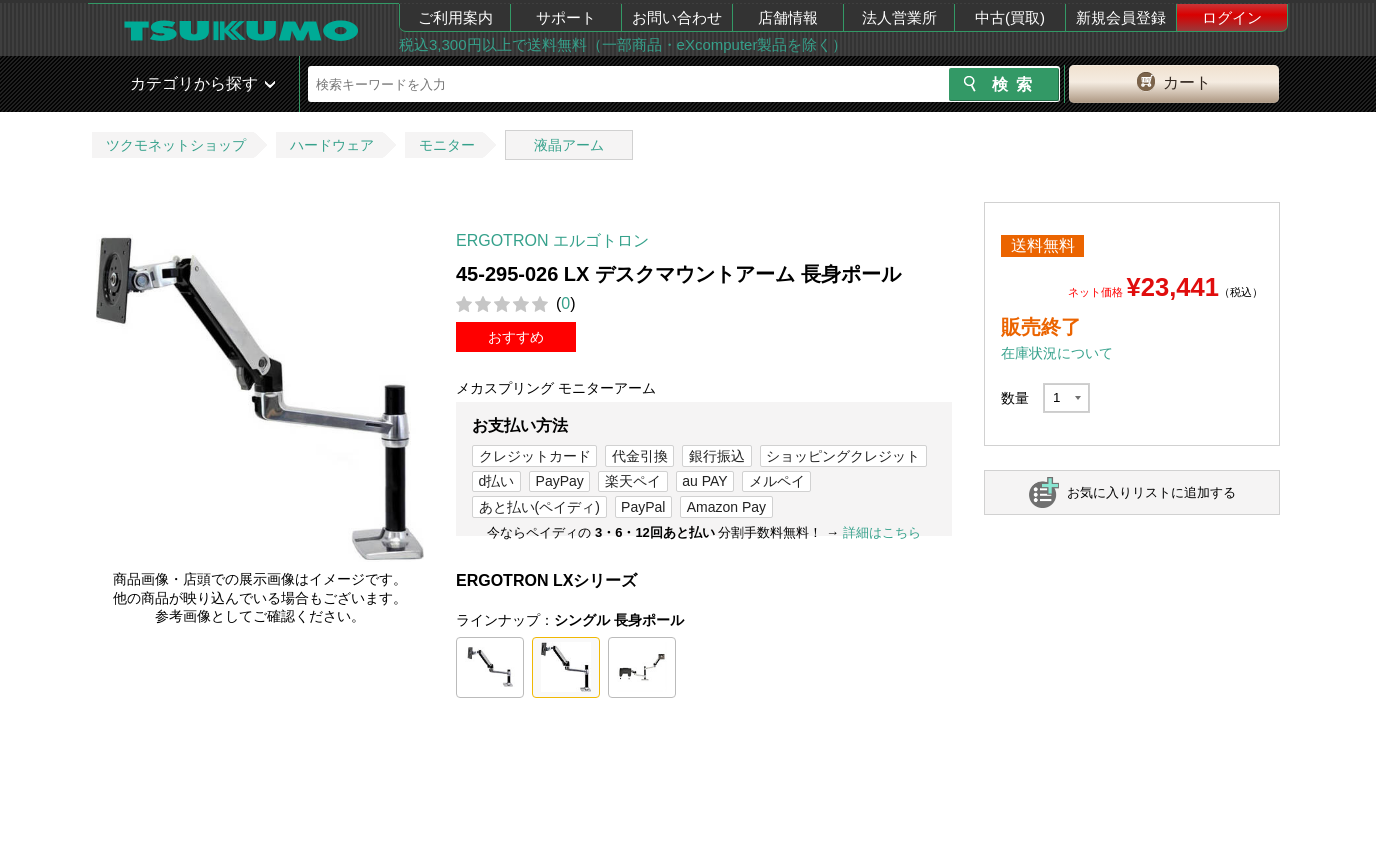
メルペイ (777, 481)
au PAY (704, 481)
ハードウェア (332, 145)
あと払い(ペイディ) (539, 507)
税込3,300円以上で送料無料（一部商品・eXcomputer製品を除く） (623, 44)
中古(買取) (1010, 17)
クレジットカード (535, 456)
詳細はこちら (882, 532)
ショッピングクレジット (843, 456)
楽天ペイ (633, 481)
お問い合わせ (677, 17)
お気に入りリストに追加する (1151, 492)
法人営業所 (899, 17)
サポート (566, 17)
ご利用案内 (455, 17)
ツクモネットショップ (176, 145)
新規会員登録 (1121, 17)
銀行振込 (717, 456)
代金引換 (640, 456)
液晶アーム (569, 145)
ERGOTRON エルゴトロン (552, 240)
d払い (497, 481)
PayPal (643, 507)
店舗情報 (788, 17)
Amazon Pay (726, 507)
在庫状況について (1057, 353)
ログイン (1232, 17)
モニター (447, 145)
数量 (1015, 398)
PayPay (560, 481)
